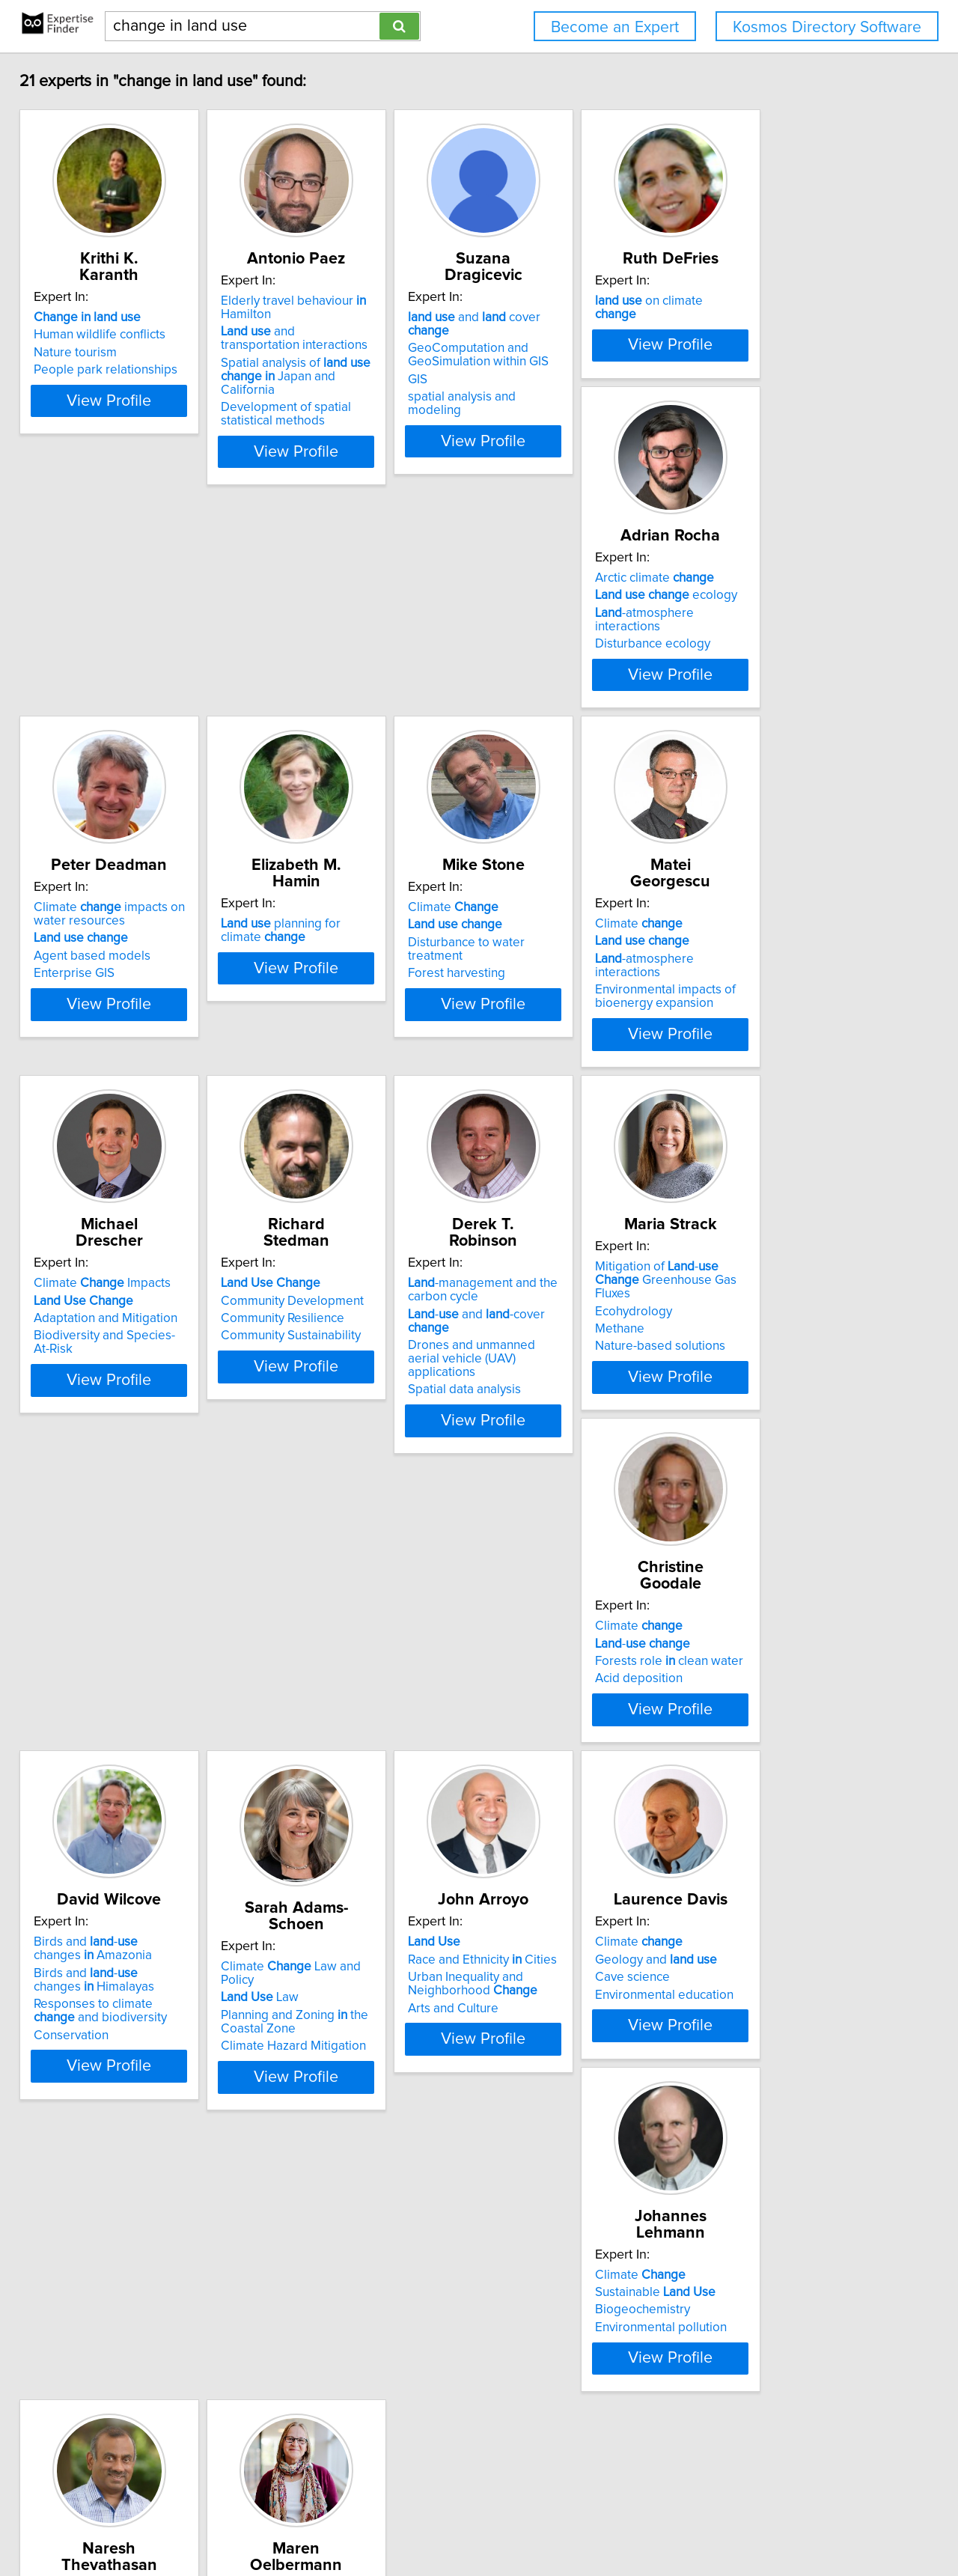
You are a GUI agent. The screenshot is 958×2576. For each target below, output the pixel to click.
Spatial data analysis (774, 1186)
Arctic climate (103, 712)
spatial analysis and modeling (575, 383)
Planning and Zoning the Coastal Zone (791, 1550)
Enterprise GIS (309, 778)
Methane (69, 1549)
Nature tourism (85, 352)
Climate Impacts (337, 1106)
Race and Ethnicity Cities (118, 1912)
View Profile (139, 454)
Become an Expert (615, 27)
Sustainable (553, 1912)
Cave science (306, 1930)
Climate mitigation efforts (810, 1895)
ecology (115, 729)
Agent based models (327, 760)
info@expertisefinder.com (394, 2521)
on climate (794, 317)
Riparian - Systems (120, 2320)
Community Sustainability (563, 1159)
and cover (581, 317)
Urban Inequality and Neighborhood (109, 1937)
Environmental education (338, 1948)
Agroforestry (753, 1930)
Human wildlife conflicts (110, 334)
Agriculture (75, 2338)
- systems (767, 1912)
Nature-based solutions (109, 1567)
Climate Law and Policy (806, 1508)
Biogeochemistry (540, 1930)
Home (478, 2521)
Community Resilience (555, 1141)
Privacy (518, 2521)
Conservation (530, 1594)
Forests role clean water (343, 1536)
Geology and (330, 1912)
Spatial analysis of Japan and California (354, 386)
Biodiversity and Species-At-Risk (359, 1159)
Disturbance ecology (101, 764)
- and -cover (808, 1137)
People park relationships (116, 370)
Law (757, 1526)
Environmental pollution (559, 1948)
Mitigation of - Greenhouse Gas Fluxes (129, 1507)
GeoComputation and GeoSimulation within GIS (563, 341)
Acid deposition (312, 1553)
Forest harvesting (766, 764)
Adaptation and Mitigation (340, 1141)
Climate (763, 712)
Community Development (564, 1123)
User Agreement (584, 2521)
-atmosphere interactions (127, 747)
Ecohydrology (82, 1531)
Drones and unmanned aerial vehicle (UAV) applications (798, 1161)
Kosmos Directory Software (827, 27)
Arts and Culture (89, 1961)
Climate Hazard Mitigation (790, 1575)
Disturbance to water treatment (805, 747)
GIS (503, 366)
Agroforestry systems (778, 1948)
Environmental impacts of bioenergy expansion (114, 1165)
